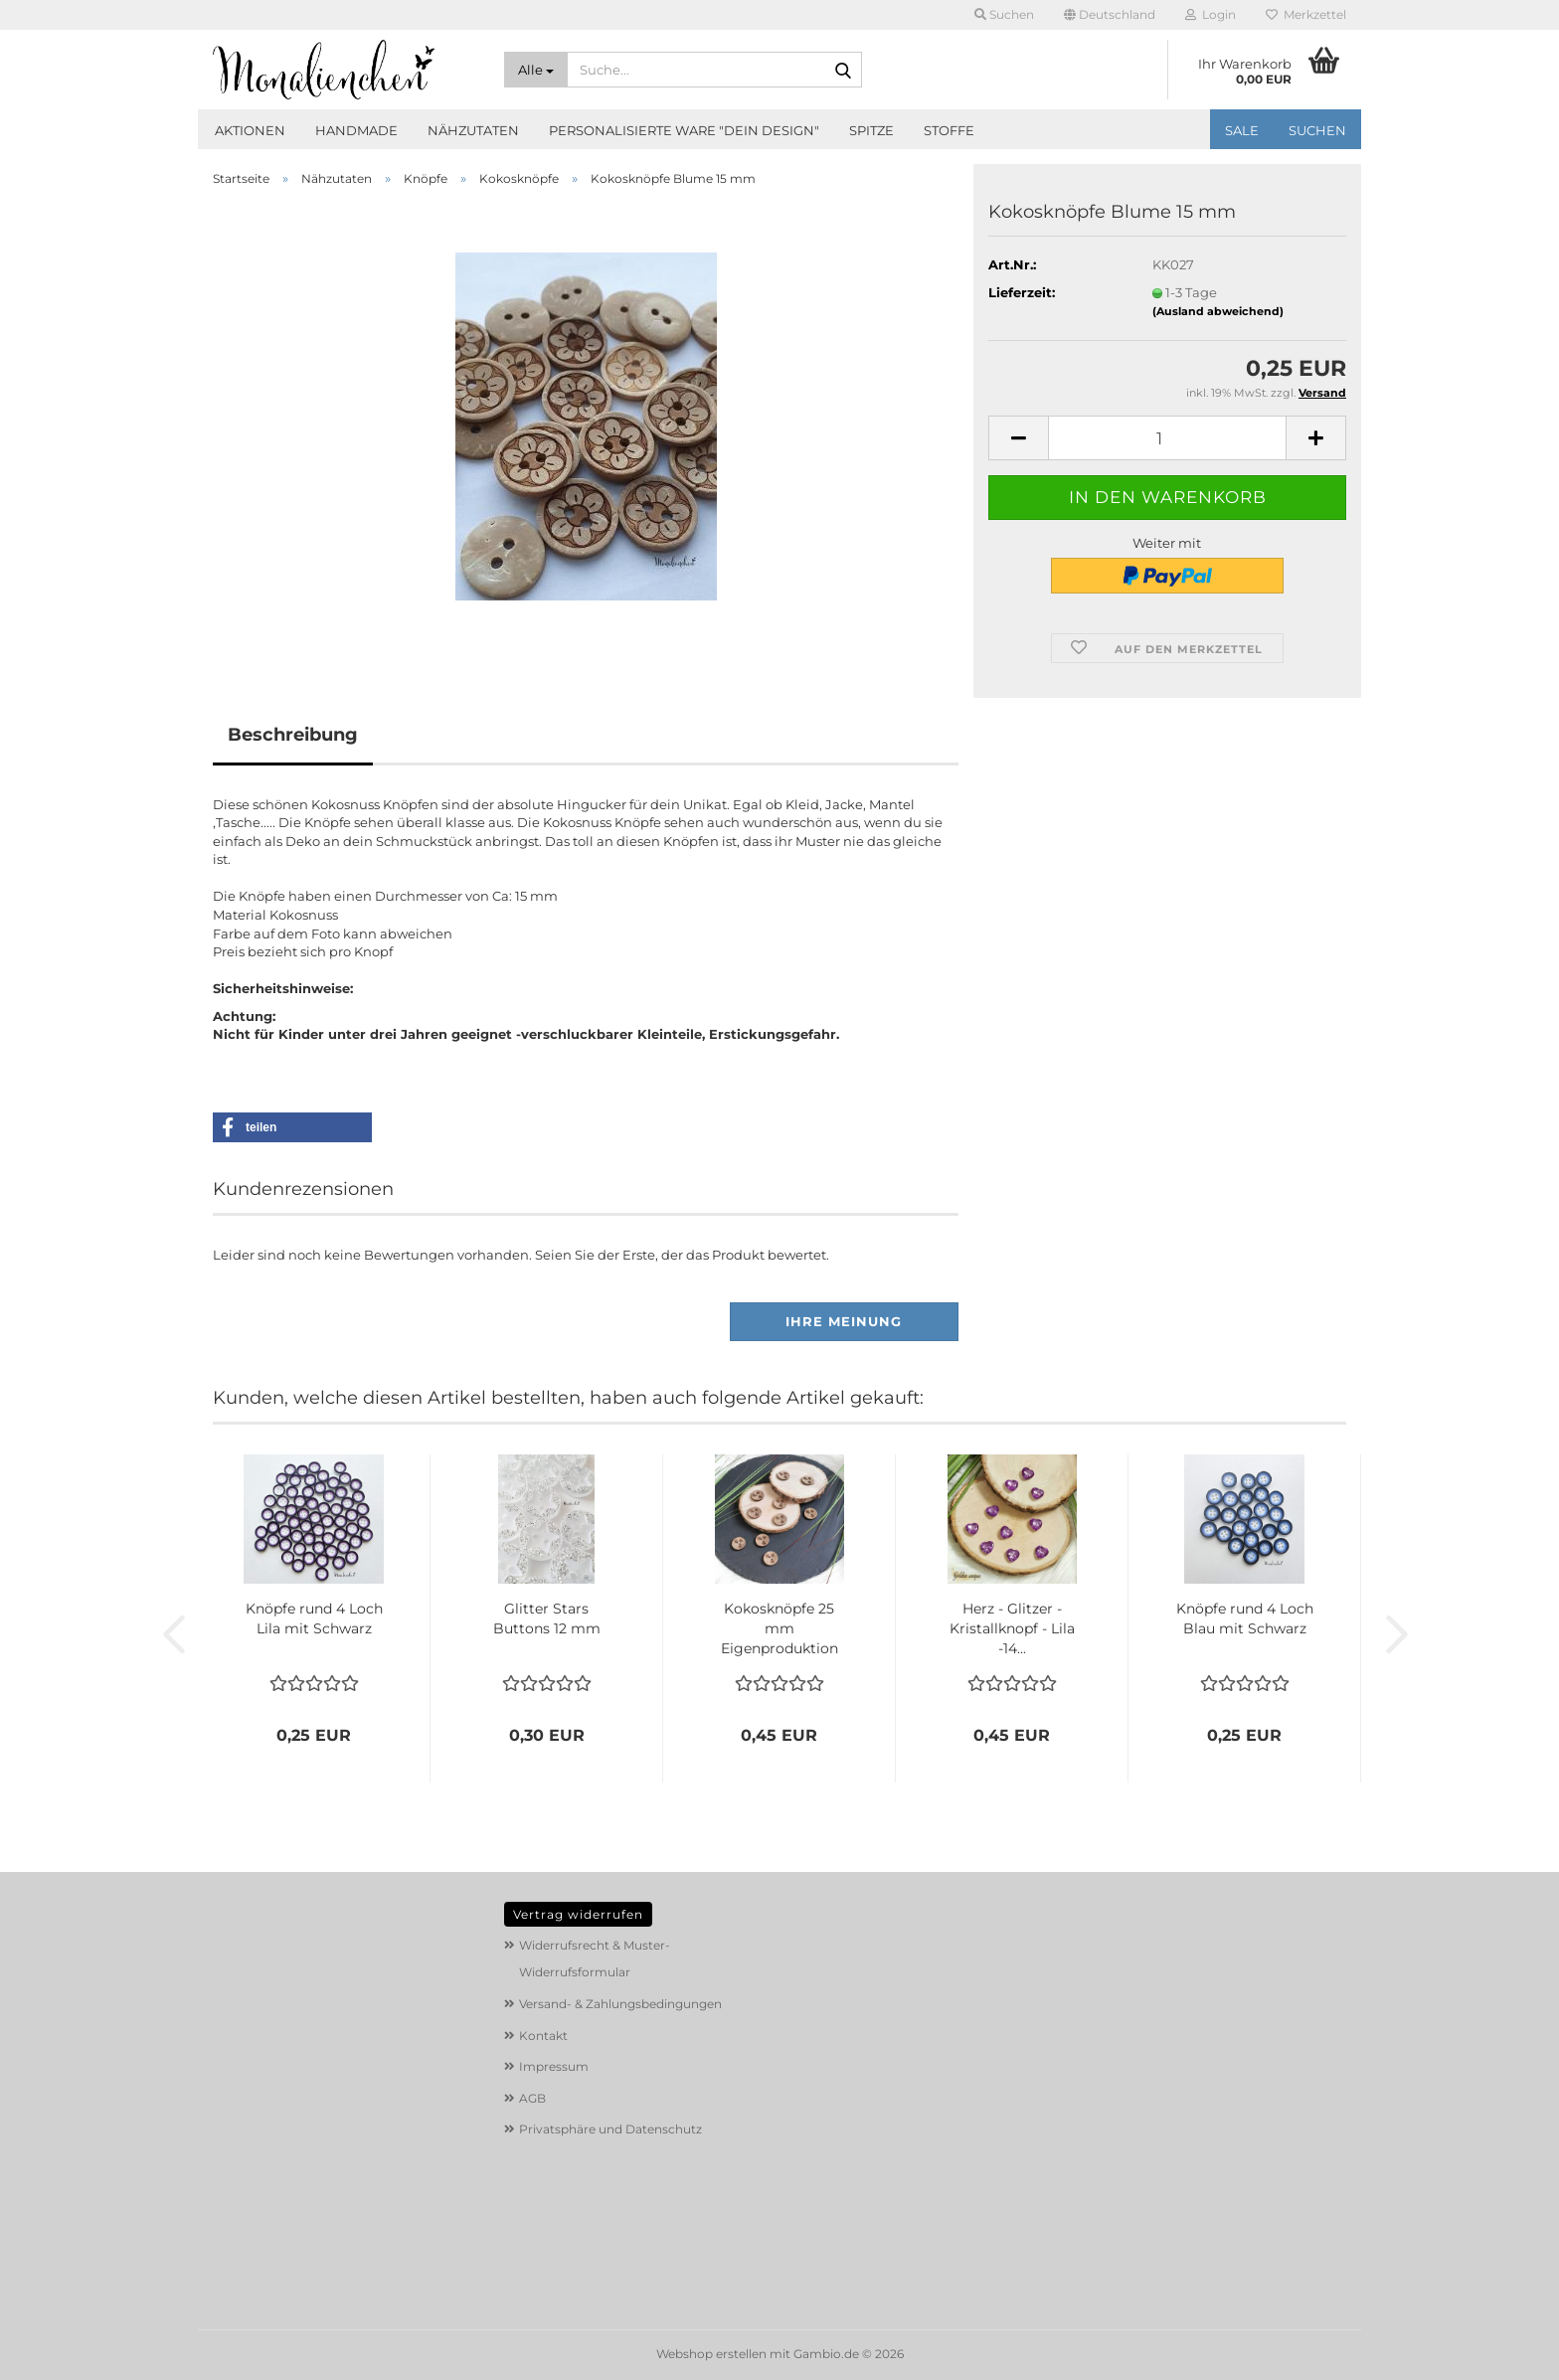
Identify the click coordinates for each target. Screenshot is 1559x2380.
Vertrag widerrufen (578, 1914)
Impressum (554, 2066)
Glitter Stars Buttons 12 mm (547, 1618)
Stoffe (949, 130)
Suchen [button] (1004, 14)
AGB (532, 2098)
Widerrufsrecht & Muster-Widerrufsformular (594, 1959)
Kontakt (543, 2035)
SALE (1242, 130)
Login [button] (1210, 14)
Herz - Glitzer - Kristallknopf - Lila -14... (1012, 1628)
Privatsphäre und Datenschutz (610, 2129)
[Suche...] (536, 69)
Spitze (871, 130)
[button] (1109, 15)
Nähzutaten (473, 130)
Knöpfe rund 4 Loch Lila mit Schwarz (314, 1618)
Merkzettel (1306, 14)
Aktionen (250, 130)
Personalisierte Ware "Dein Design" (684, 130)
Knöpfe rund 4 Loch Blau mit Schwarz (1244, 1618)
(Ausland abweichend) (1218, 311)
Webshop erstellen (711, 2353)
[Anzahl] (1167, 438)
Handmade (356, 130)
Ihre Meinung (843, 1321)
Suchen (1317, 130)
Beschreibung (293, 735)
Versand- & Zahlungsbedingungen (620, 2003)
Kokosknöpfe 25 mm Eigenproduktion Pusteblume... (779, 1629)
